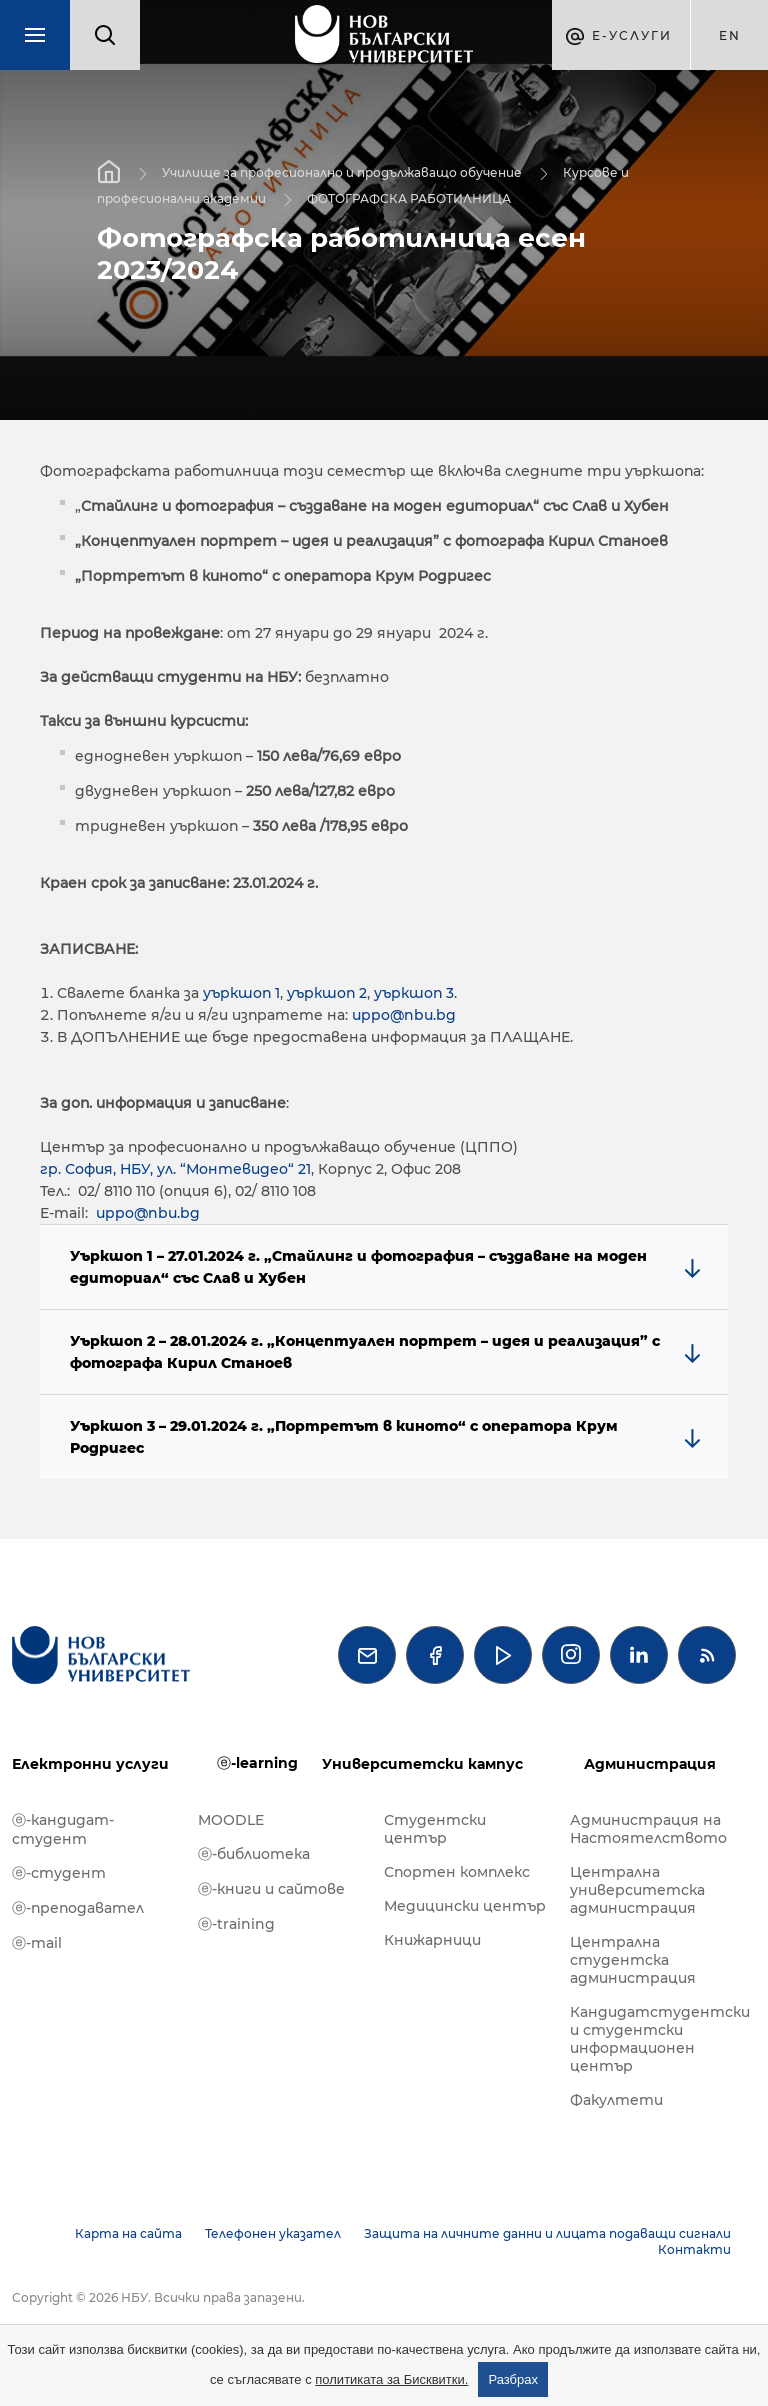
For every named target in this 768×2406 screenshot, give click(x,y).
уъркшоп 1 (241, 993)
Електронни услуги (90, 1764)
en (730, 35)
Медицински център (465, 1906)
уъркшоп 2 (325, 993)
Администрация (650, 1764)
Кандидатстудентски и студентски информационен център (653, 2039)
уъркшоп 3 (414, 993)
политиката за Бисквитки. (391, 2379)
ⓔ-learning (257, 1763)
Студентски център (435, 1829)
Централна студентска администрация (633, 1960)
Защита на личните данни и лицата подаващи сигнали (547, 2233)
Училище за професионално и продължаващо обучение (342, 172)
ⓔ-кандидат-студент (63, 1829)
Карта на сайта (128, 2233)
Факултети (616, 2100)
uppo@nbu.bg (404, 1015)
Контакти (694, 2249)
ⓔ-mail (37, 1943)
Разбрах (513, 2379)
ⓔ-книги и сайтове (271, 1889)
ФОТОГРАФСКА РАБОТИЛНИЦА (409, 198)
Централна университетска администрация (637, 1890)
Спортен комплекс (457, 1872)
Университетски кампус (422, 1764)
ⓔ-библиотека (254, 1854)
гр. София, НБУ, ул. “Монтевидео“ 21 (175, 1169)
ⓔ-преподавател (78, 1908)
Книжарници (432, 1940)
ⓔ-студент (59, 1873)
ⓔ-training (236, 1924)
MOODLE (231, 1820)
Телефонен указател (273, 2233)
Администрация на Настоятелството (648, 1829)
